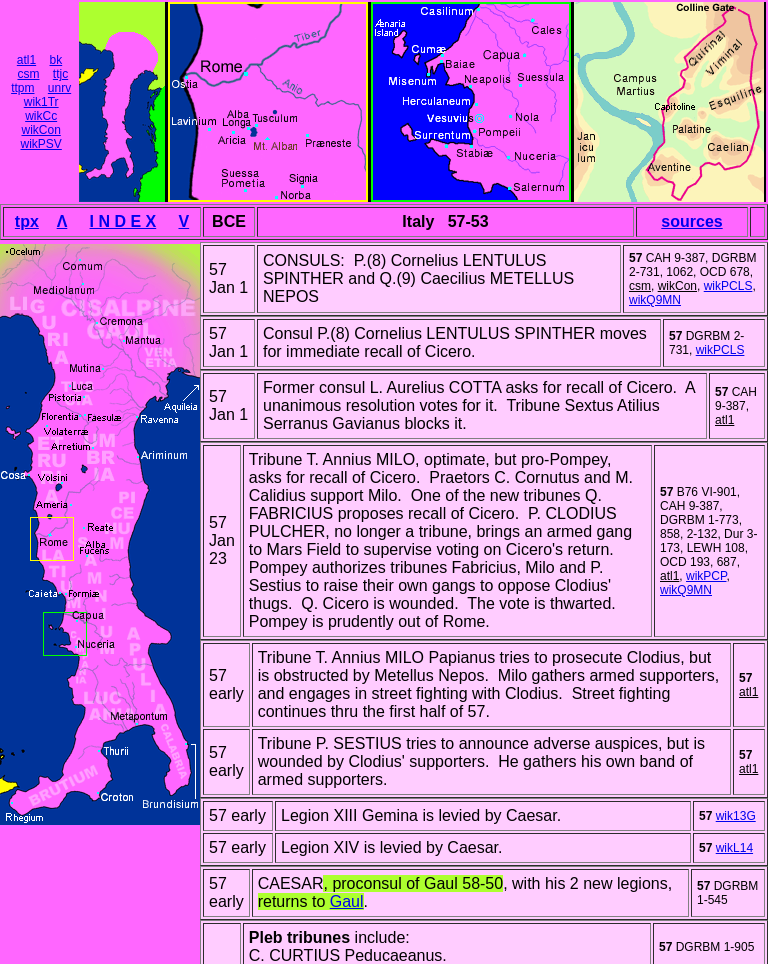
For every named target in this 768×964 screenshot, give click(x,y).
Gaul (347, 901)
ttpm (22, 88)
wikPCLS (728, 286)
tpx (27, 221)
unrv (59, 88)
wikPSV (40, 144)
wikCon (40, 130)
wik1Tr (41, 102)
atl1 (26, 60)
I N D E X (123, 221)
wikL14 (734, 848)
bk (56, 60)
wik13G (736, 816)
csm (28, 74)
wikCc (41, 116)
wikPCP (706, 576)
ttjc (60, 74)
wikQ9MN (655, 300)
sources (691, 221)
